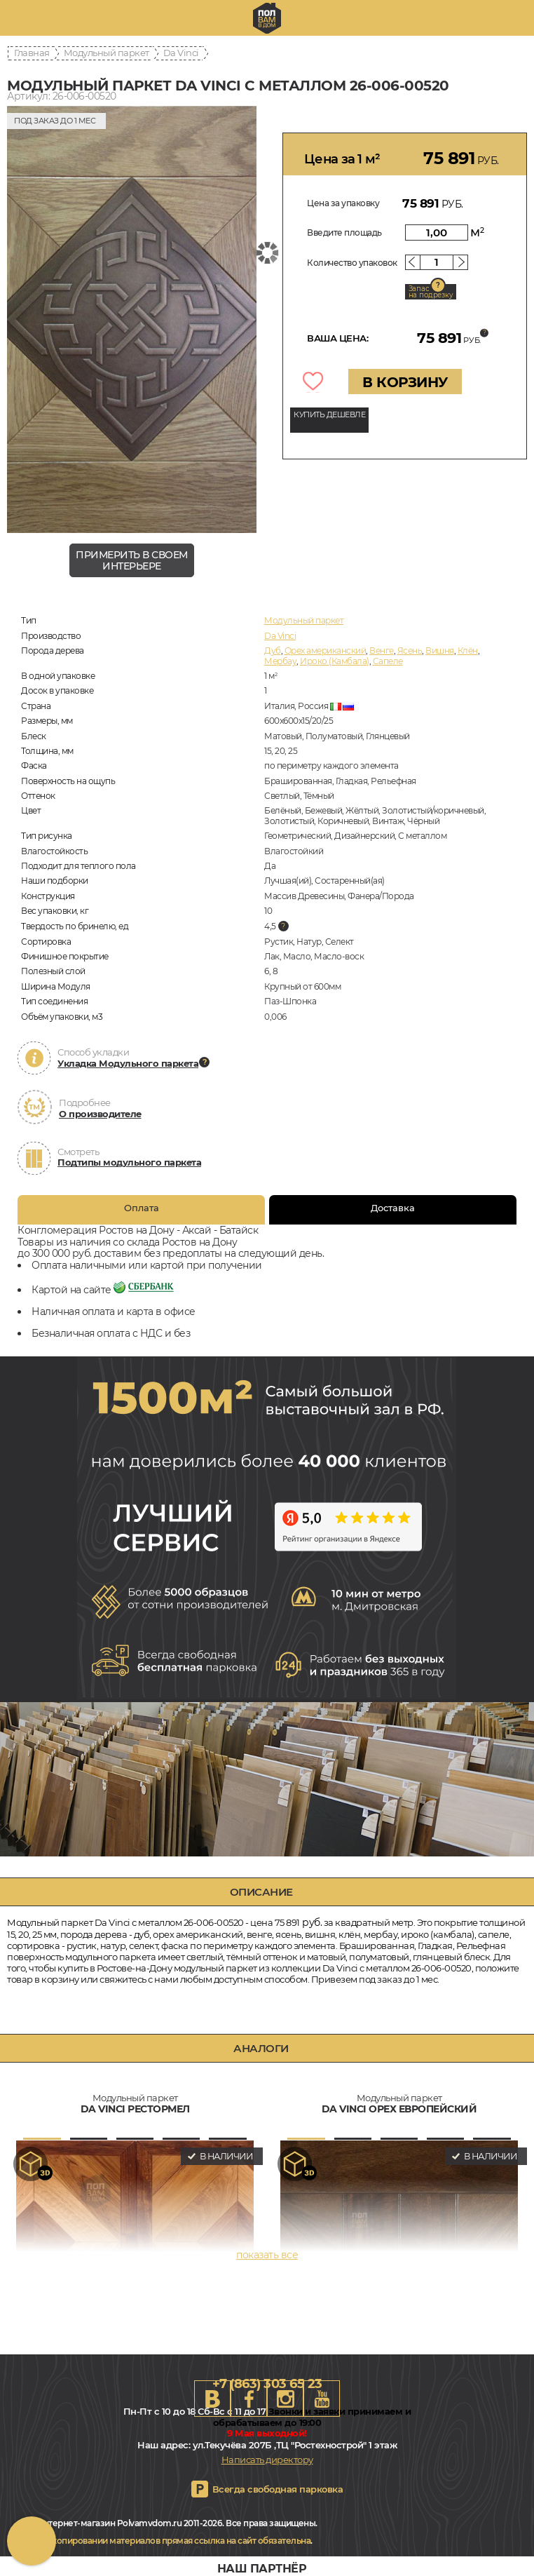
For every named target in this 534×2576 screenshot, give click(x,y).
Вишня (439, 650)
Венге (381, 650)
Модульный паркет (106, 52)
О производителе (100, 1113)
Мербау (280, 661)
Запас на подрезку (431, 291)
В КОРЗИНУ (405, 382)
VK (212, 2398)
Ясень (410, 650)
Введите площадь (344, 232)
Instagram (285, 2398)
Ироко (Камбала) (334, 661)
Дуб (272, 650)
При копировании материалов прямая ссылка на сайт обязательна (171, 2540)
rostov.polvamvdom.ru (267, 18)
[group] (131, 320)
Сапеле (388, 661)
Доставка (393, 1207)
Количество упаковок (352, 262)
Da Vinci (181, 52)
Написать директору (267, 2459)
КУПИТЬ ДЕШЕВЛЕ (329, 414)
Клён (468, 650)
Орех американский (326, 650)
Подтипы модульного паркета (129, 1162)
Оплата (141, 1207)
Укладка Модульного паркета (127, 1063)
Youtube (321, 2398)
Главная (32, 52)
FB (249, 2398)
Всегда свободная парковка (277, 2489)
